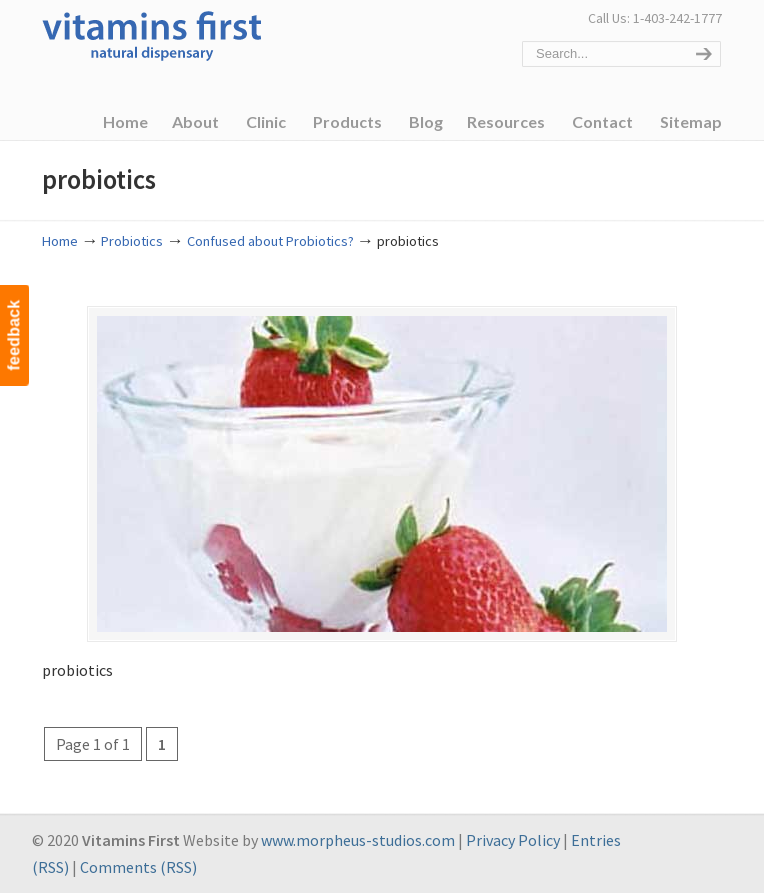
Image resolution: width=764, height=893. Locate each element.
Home (60, 241)
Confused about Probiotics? (270, 241)
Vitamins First (152, 34)
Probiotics (132, 241)
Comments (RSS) (138, 867)
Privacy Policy (513, 840)
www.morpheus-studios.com (358, 840)
